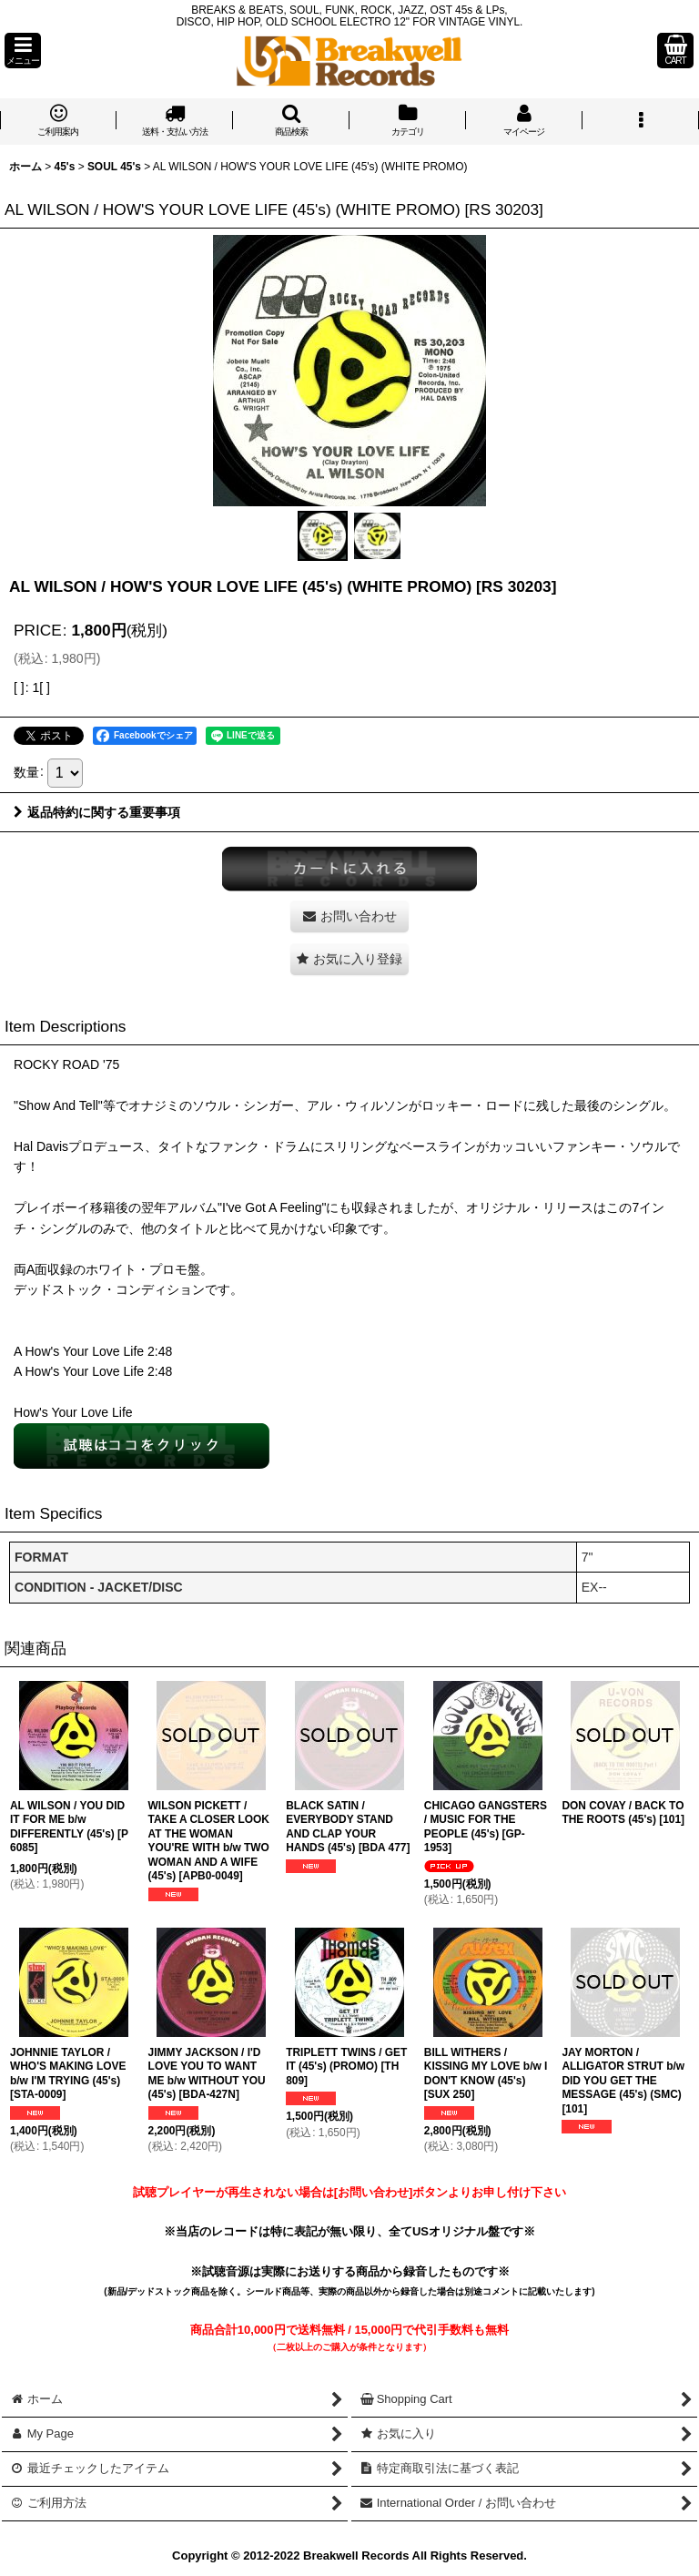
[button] (23, 50)
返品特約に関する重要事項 (97, 812)
